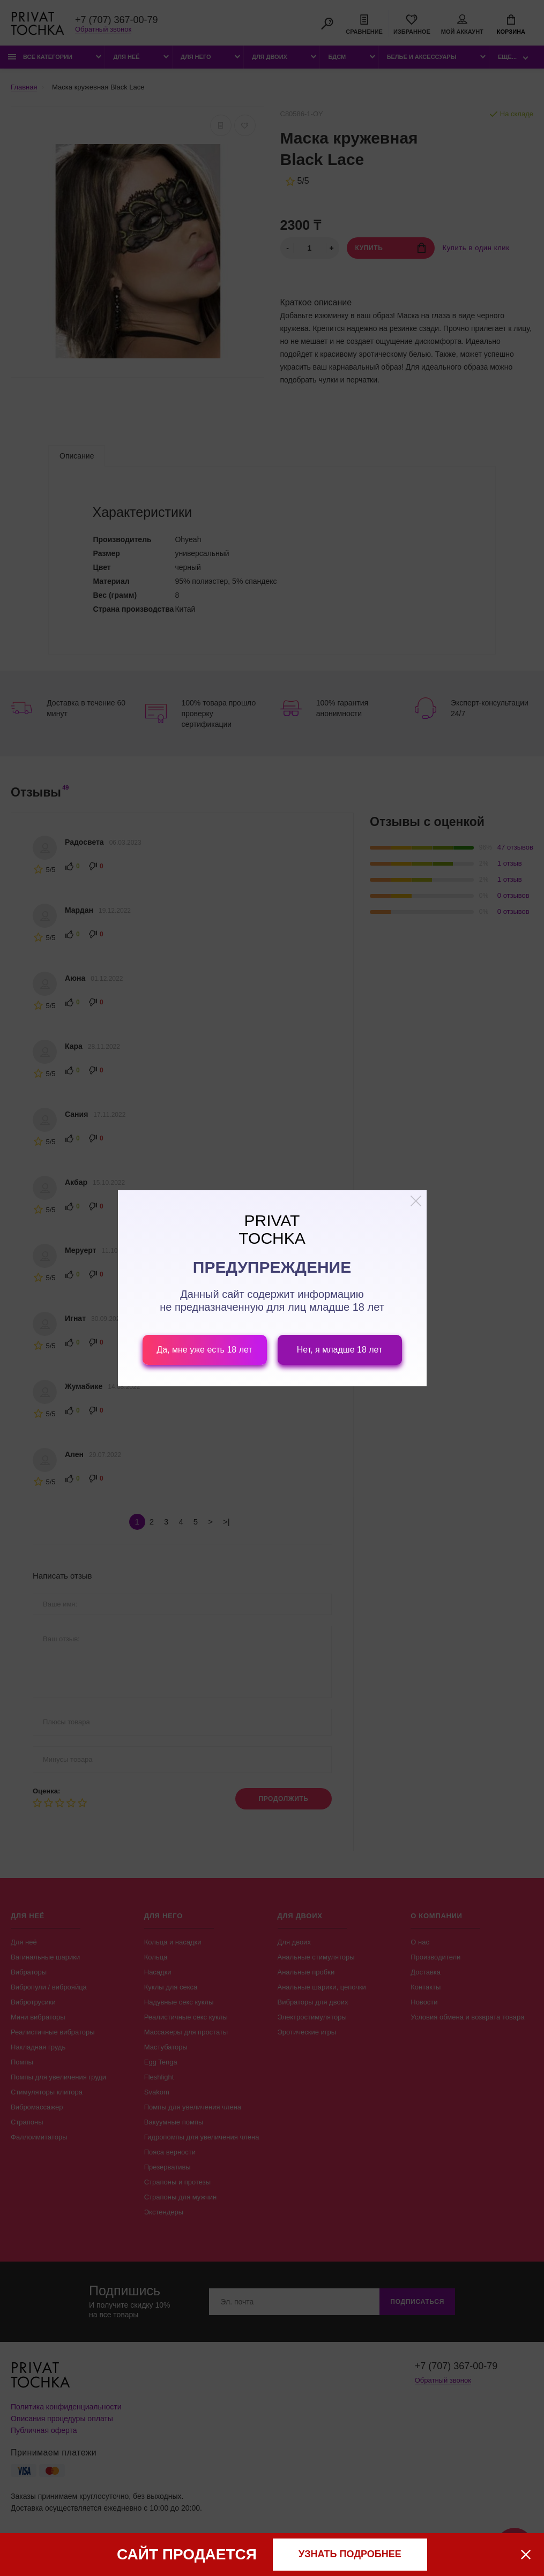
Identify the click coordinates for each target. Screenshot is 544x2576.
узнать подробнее (350, 2554)
